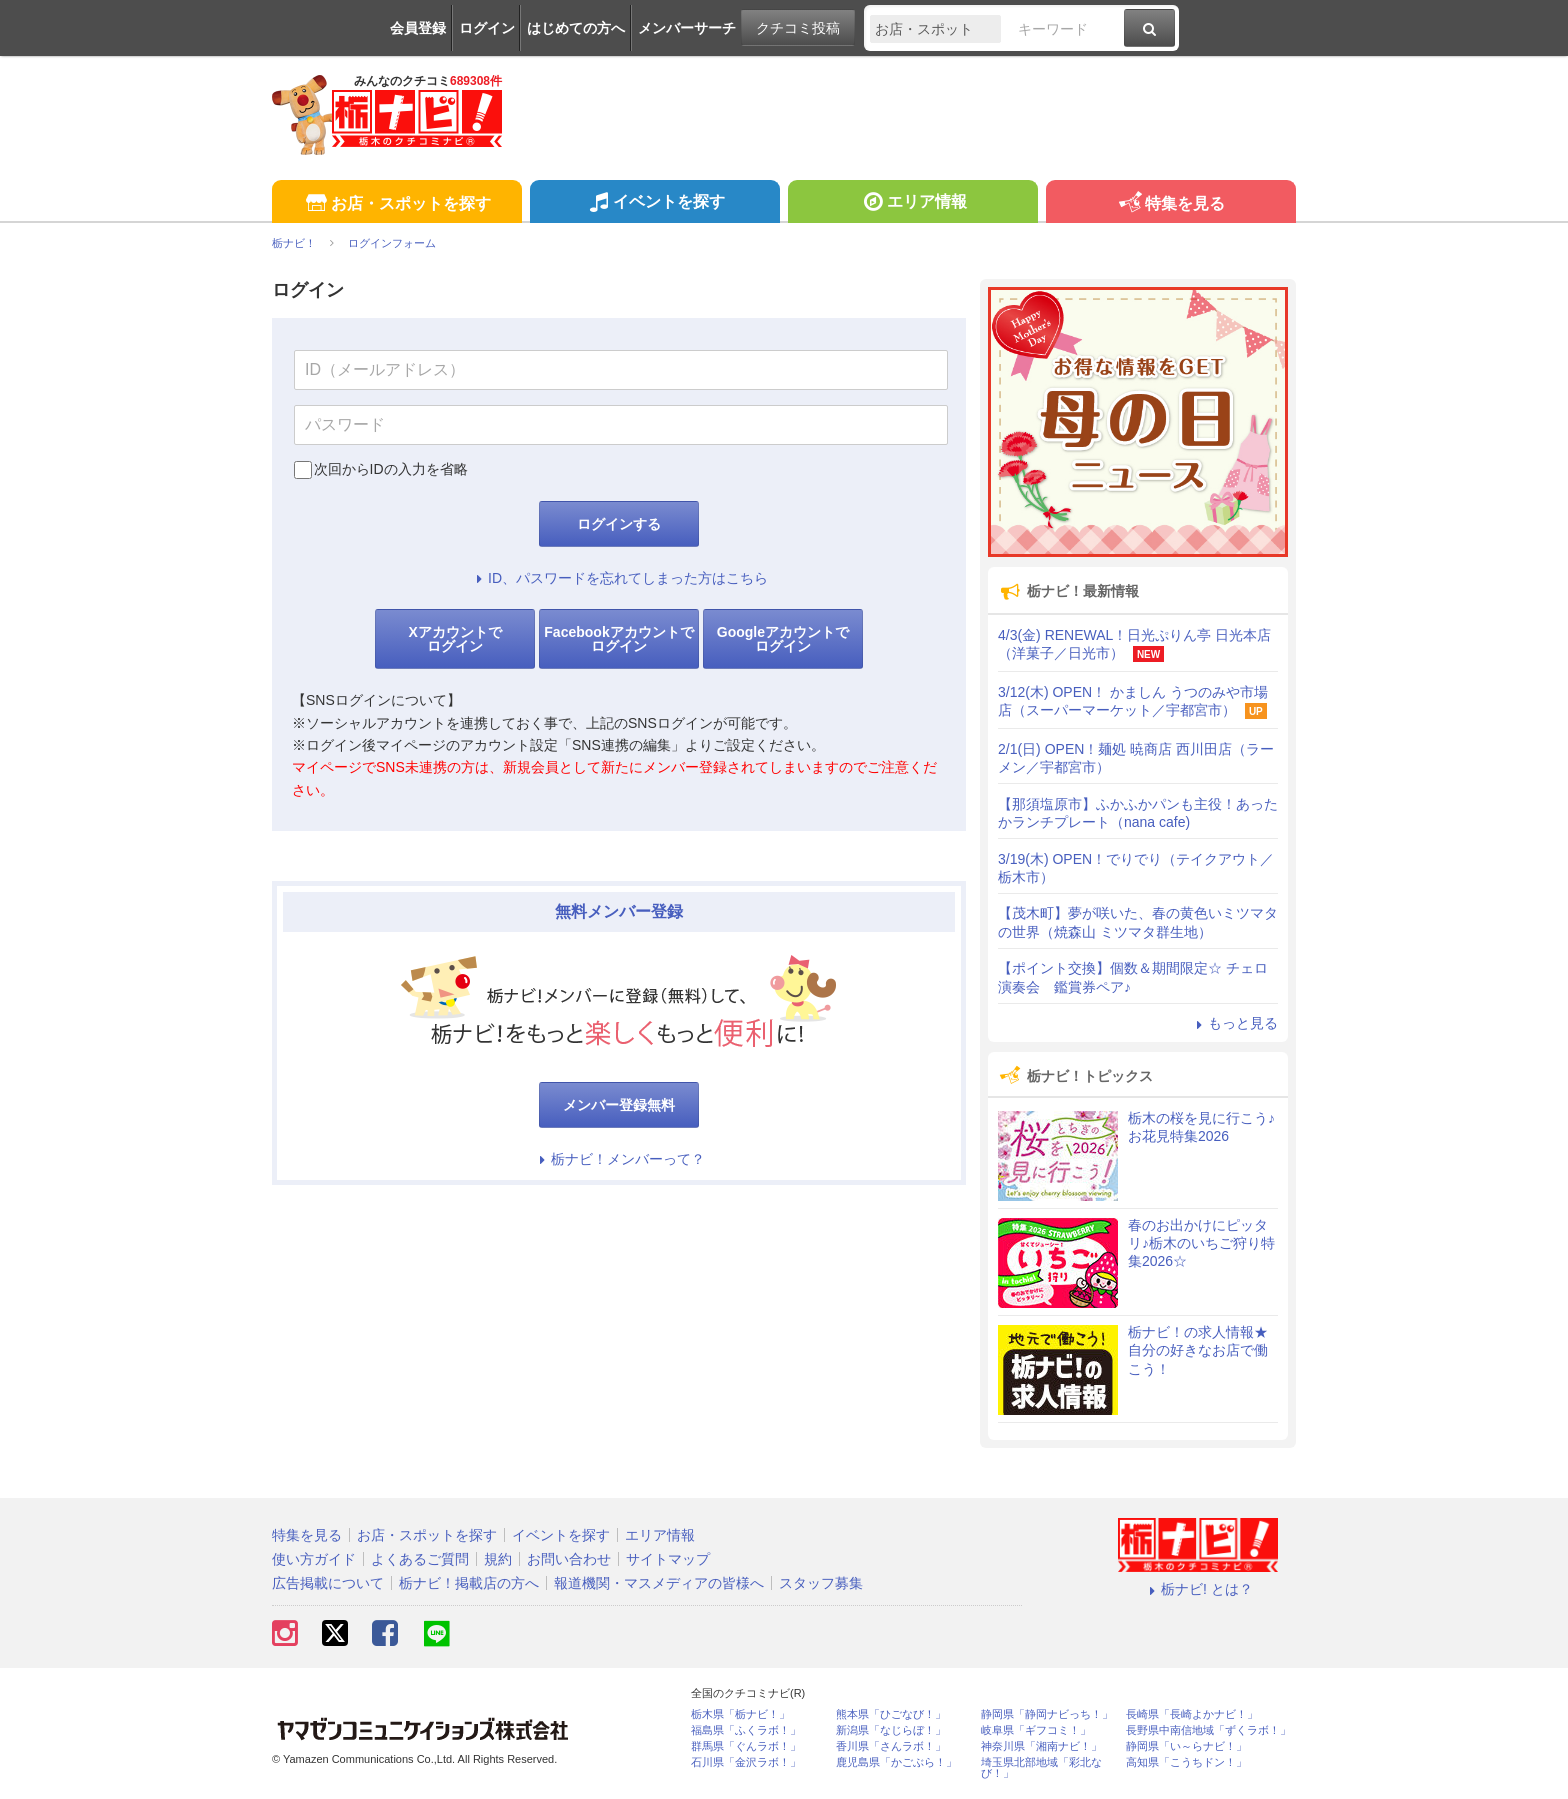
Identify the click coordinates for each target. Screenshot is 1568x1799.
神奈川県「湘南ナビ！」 (1041, 1746)
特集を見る (1170, 204)
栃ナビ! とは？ (1198, 1589)
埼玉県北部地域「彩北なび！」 (1041, 1768)
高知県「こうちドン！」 (1186, 1762)
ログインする (619, 524)
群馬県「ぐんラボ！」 (746, 1746)
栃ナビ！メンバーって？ (619, 1159)
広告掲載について (328, 1583)
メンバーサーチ (687, 28)
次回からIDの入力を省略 (391, 469)
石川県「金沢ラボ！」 (746, 1762)
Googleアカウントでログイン (783, 639)
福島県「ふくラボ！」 (746, 1730)
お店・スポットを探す (396, 204)
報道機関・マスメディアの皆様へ (659, 1583)
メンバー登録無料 (619, 1105)
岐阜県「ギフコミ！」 (1036, 1730)
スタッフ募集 (821, 1583)
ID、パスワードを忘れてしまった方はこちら (619, 578)
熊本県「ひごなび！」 (891, 1714)
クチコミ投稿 (798, 28)
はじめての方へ (576, 28)
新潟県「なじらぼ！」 (891, 1730)
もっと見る (1234, 1023)
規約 (498, 1559)
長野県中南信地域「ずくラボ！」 (1208, 1730)
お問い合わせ (569, 1559)
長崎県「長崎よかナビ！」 (1192, 1714)
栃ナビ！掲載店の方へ (469, 1583)
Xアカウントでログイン (454, 639)
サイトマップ (668, 1559)
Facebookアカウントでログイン (618, 639)
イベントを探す (654, 204)
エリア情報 (912, 204)
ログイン (487, 28)
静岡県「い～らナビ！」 (1186, 1746)
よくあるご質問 (420, 1559)
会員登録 (418, 28)
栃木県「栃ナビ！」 (740, 1714)
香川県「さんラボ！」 (891, 1746)
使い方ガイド (314, 1559)
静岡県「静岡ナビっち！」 (1047, 1714)
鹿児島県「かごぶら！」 (896, 1762)
